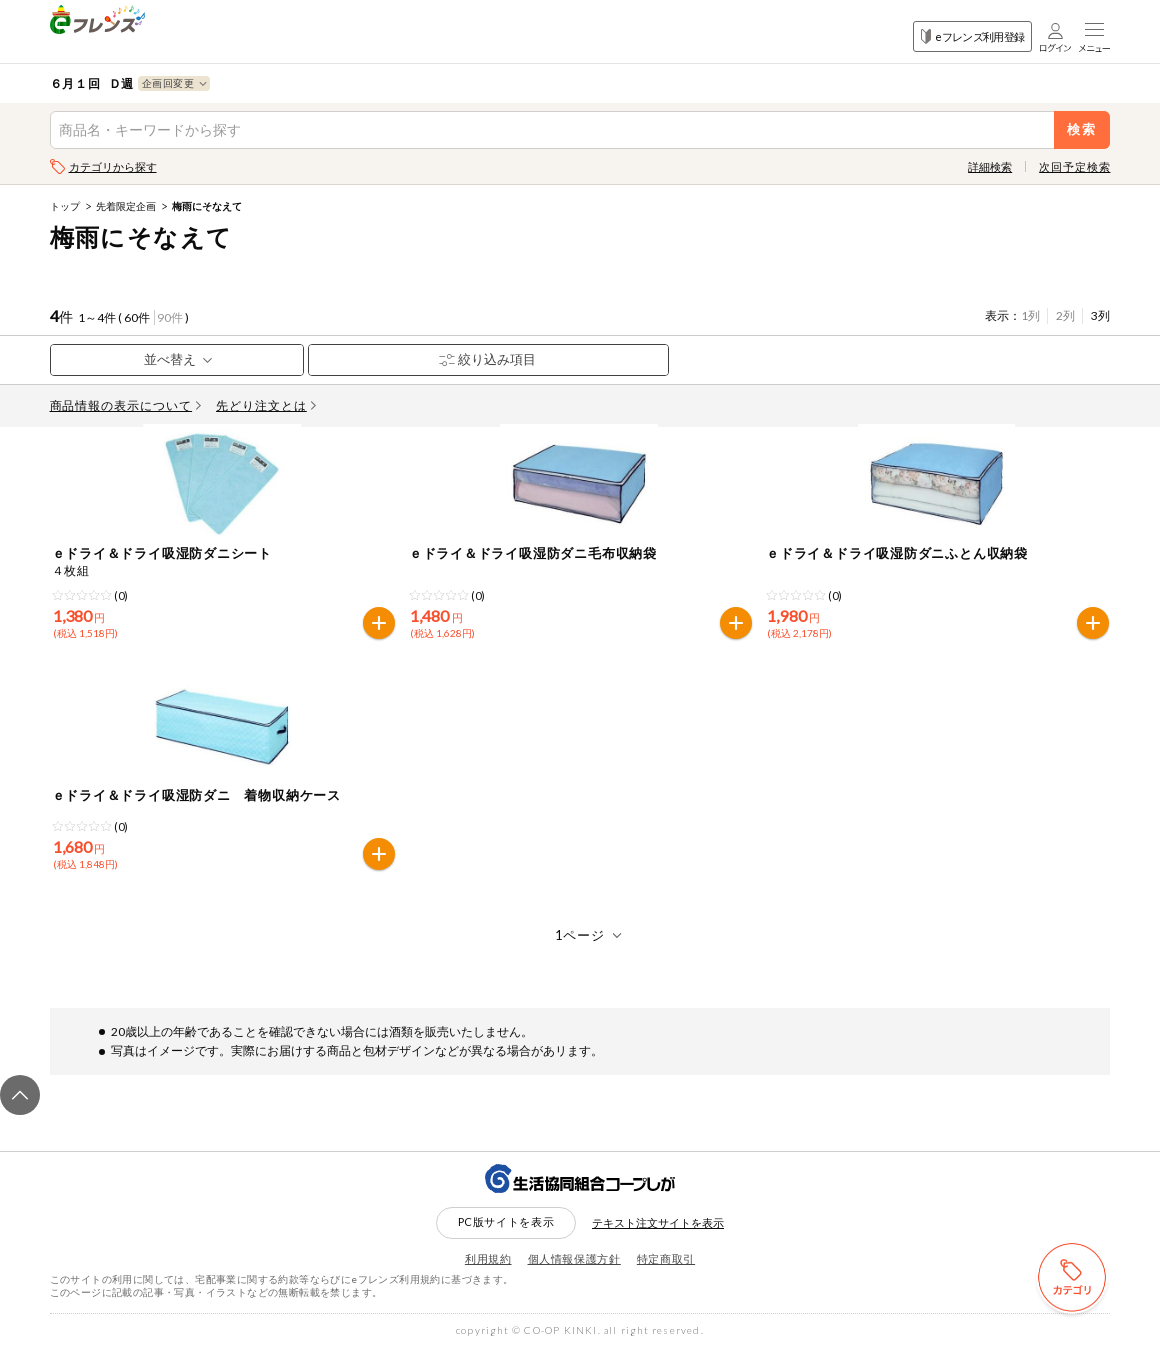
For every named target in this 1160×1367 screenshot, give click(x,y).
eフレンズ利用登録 (972, 36)
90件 (170, 317)
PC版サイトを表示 (506, 1239)
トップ (65, 206)
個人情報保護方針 (574, 1276)
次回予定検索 (1074, 166)
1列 (1030, 315)
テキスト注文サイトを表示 (658, 1240)
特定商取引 (666, 1276)
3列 (1100, 315)
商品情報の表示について (126, 405)
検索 (1082, 129)
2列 (1065, 315)
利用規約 (488, 1276)
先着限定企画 (126, 206)
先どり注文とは (266, 405)
